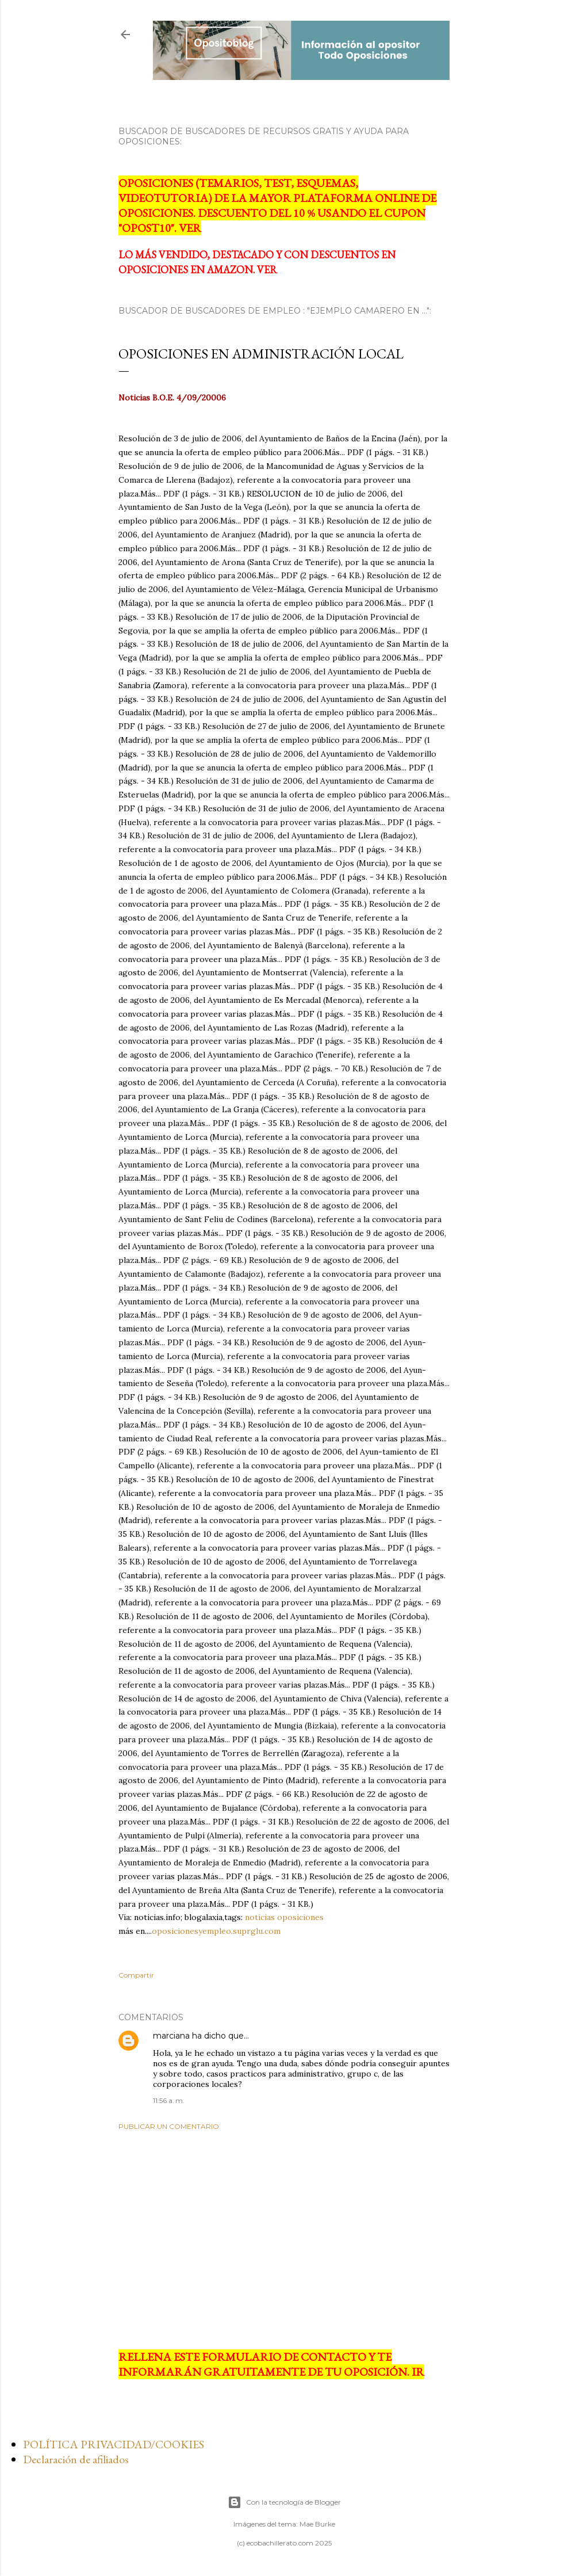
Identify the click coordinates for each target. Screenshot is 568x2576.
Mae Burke (317, 2524)
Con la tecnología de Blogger (284, 2502)
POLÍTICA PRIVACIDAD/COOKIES (113, 2444)
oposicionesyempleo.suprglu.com (216, 1931)
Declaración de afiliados (76, 2459)
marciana (171, 2036)
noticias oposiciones (284, 1917)
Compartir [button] (136, 1975)
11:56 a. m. (169, 2100)
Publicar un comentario (168, 2126)
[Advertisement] (284, 2240)
